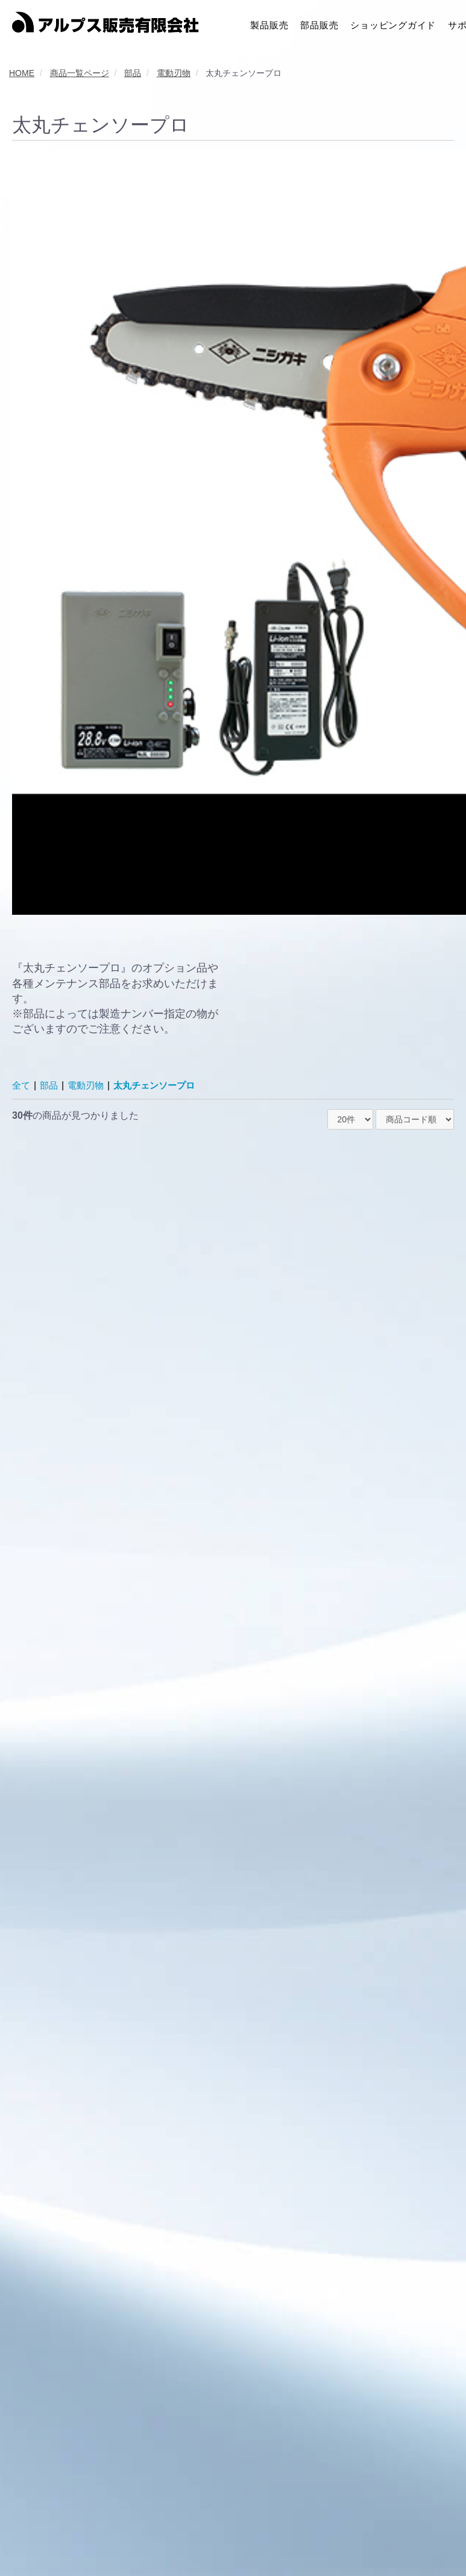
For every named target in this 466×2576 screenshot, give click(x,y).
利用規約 (72, 2538)
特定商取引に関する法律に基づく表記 (348, 2538)
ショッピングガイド (393, 24)
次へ (262, 2434)
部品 (50, 1085)
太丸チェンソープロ (161, 1085)
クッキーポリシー (231, 2538)
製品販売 (269, 24)
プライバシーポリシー (143, 2538)
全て (21, 1085)
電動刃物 (89, 1085)
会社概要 (26, 2538)
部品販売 (319, 24)
